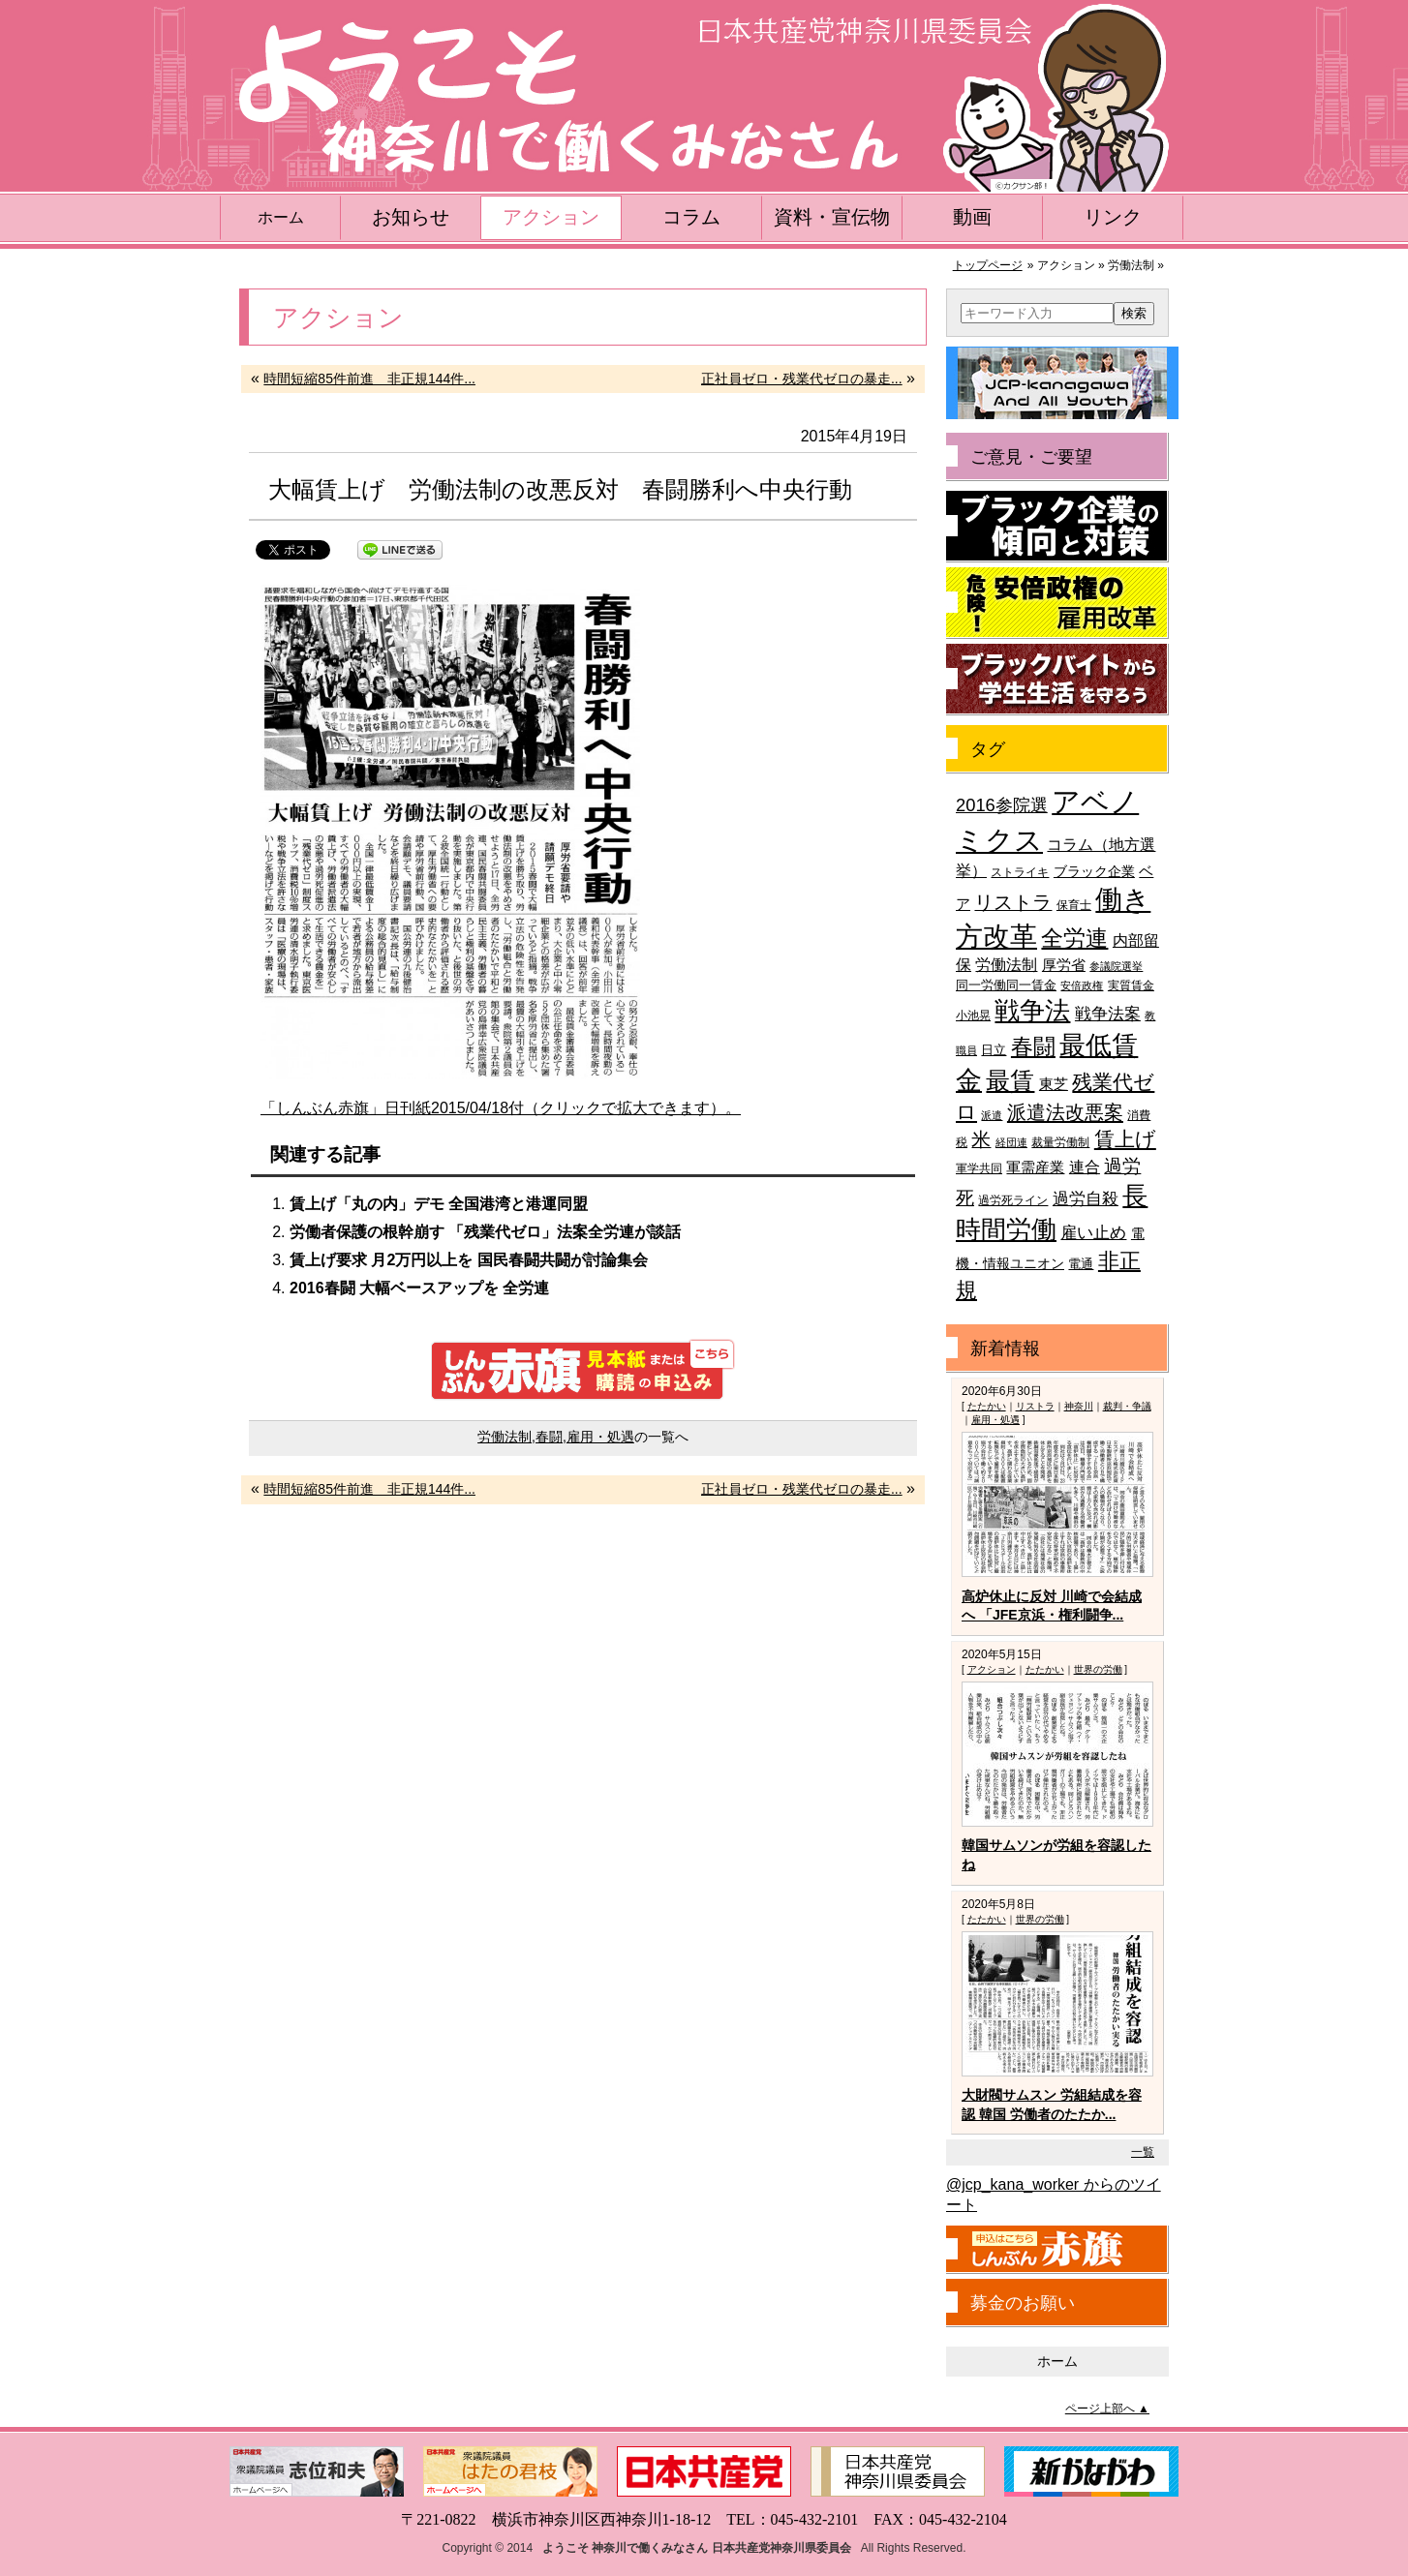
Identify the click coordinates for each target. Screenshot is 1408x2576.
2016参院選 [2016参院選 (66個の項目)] (1002, 805)
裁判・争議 (1127, 1406)
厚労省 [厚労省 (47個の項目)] (1064, 965)
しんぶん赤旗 (1057, 2250)
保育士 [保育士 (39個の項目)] (1073, 905)
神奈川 (1078, 1406)
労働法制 (504, 1436)
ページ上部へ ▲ (1107, 2408)
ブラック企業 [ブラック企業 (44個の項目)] (1094, 871)
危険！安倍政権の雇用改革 (1057, 603)
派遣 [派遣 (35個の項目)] (991, 1115)
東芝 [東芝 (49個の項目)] (1053, 1084)
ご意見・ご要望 (1031, 457)
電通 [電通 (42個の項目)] (1080, 1264)
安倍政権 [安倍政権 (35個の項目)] (1081, 985)
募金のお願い (1022, 2303)
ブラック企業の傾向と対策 (1057, 526)
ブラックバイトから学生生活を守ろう (1057, 679)
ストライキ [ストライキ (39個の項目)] (1020, 872)
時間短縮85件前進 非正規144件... (369, 378)
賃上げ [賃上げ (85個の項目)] (1125, 1139)
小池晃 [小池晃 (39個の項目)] (973, 1015)
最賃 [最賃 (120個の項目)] (1010, 1081)
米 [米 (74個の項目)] (981, 1139)
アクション (551, 216)
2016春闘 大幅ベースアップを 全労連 (419, 1288)
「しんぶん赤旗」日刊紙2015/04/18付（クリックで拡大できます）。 (500, 1108)
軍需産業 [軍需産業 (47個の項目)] (1035, 1167)
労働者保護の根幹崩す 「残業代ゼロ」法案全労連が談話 (485, 1232)
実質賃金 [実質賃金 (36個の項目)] (1131, 985)
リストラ (1035, 1406)
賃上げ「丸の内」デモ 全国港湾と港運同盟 (439, 1204)
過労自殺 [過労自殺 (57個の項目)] (1085, 1199)
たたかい (986, 1406)
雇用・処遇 (600, 1436)
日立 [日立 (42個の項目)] (993, 1050)
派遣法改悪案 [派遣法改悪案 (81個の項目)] (1065, 1112)
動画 (972, 216)
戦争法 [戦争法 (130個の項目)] (1032, 1010)
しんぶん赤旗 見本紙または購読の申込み (583, 1370)
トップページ (988, 265)
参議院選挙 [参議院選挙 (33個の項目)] (1116, 966)
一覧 (1142, 2152)
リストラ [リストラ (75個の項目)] (1013, 902)
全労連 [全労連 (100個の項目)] (1074, 938)
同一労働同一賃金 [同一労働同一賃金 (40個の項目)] (1006, 985)
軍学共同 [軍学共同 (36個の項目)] (979, 1168)
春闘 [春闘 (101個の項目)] (1033, 1046)
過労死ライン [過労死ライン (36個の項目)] (1013, 1200)
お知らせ (410, 216)
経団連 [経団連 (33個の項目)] (1011, 1142)
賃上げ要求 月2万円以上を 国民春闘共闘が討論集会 (469, 1260)
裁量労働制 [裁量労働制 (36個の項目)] (1060, 1142)
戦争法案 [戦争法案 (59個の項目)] (1108, 1014)
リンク (1113, 216)
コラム (691, 216)
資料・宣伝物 (832, 216)
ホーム (281, 217)
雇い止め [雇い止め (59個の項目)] (1093, 1233)
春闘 (549, 1436)
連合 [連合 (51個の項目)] (1084, 1167)
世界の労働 (1098, 1669)
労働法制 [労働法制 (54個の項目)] (1006, 964)
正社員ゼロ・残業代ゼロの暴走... (802, 378)
